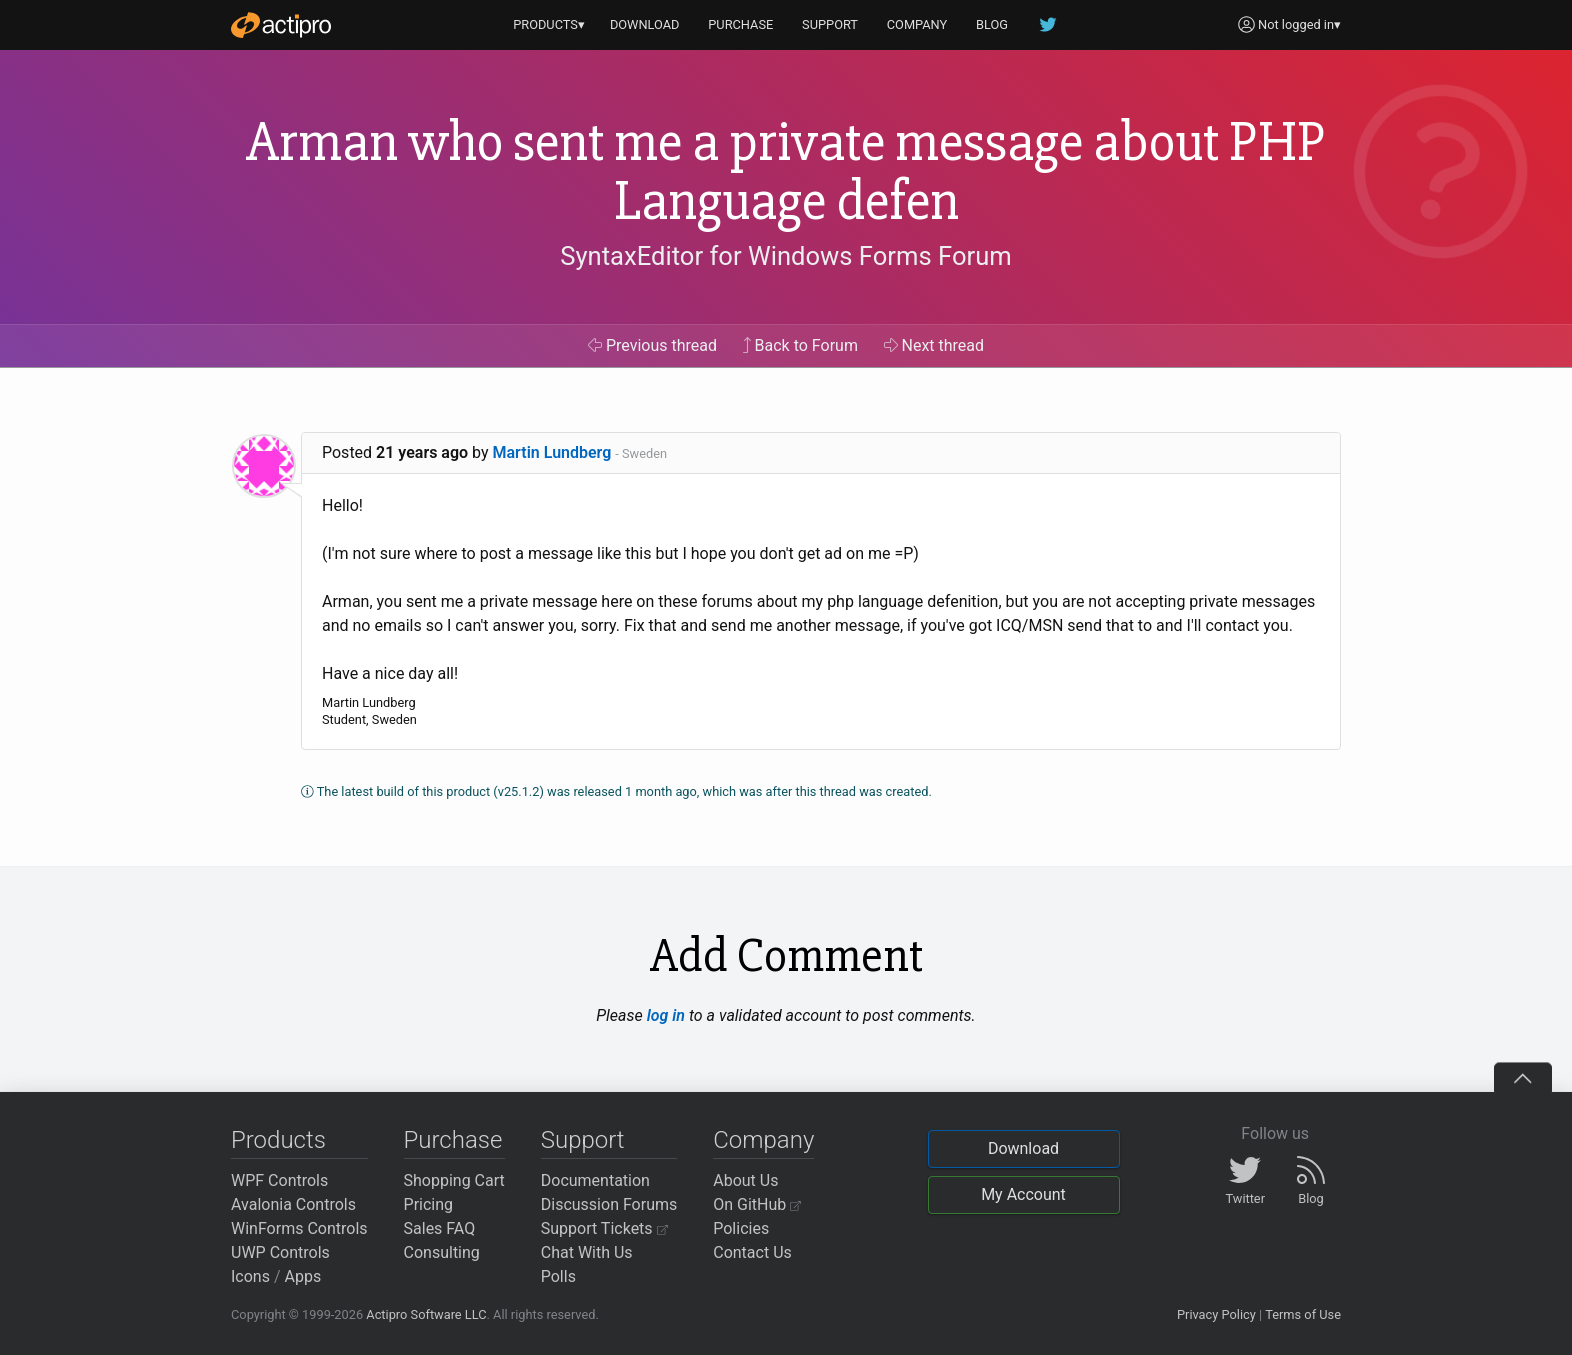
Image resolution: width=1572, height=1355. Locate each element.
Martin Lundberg (552, 452)
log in (666, 1015)
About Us (745, 1180)
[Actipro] (281, 25)
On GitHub (757, 1204)
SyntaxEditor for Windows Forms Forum (785, 256)
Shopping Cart (454, 1180)
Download (1023, 1148)
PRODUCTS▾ (549, 24)
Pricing (429, 1204)
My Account (1023, 1194)
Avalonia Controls (293, 1204)
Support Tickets (604, 1228)
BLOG (992, 24)
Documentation (595, 1180)
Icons (250, 1276)
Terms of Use (1303, 1314)
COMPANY (917, 24)
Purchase (453, 1140)
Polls (558, 1276)
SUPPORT (830, 24)
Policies (741, 1228)
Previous (652, 345)
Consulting (442, 1252)
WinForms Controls (299, 1228)
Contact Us (752, 1252)
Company (763, 1140)
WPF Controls (279, 1180)
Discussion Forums (609, 1204)
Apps (303, 1276)
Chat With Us (587, 1252)
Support (583, 1140)
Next (934, 345)
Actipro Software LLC (426, 1314)
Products (278, 1140)
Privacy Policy (1216, 1314)
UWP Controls (280, 1252)
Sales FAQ (440, 1228)
